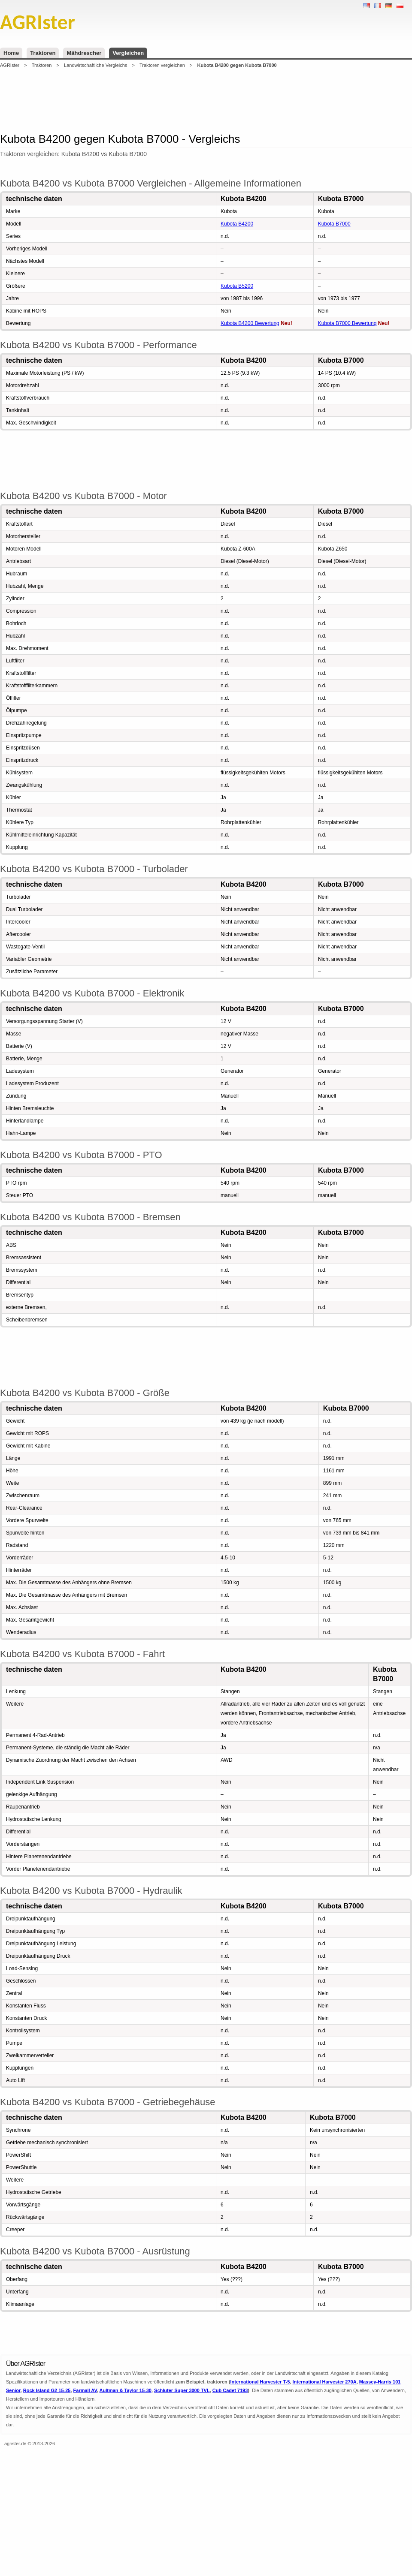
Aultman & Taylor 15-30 (125, 2390)
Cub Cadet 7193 (230, 2390)
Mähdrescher (84, 53)
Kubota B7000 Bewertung (347, 323)
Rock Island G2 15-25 (47, 2390)
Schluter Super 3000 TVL (182, 2390)
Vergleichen (128, 53)
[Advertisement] (206, 100)
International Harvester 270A (324, 2381)
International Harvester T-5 (260, 2381)
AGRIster (9, 65)
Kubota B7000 (334, 224)
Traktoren (42, 53)
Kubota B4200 (237, 224)
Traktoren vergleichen (162, 65)
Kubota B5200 (237, 286)
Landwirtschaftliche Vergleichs (95, 65)
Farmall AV (85, 2390)
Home (11, 53)
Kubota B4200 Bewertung (250, 323)
